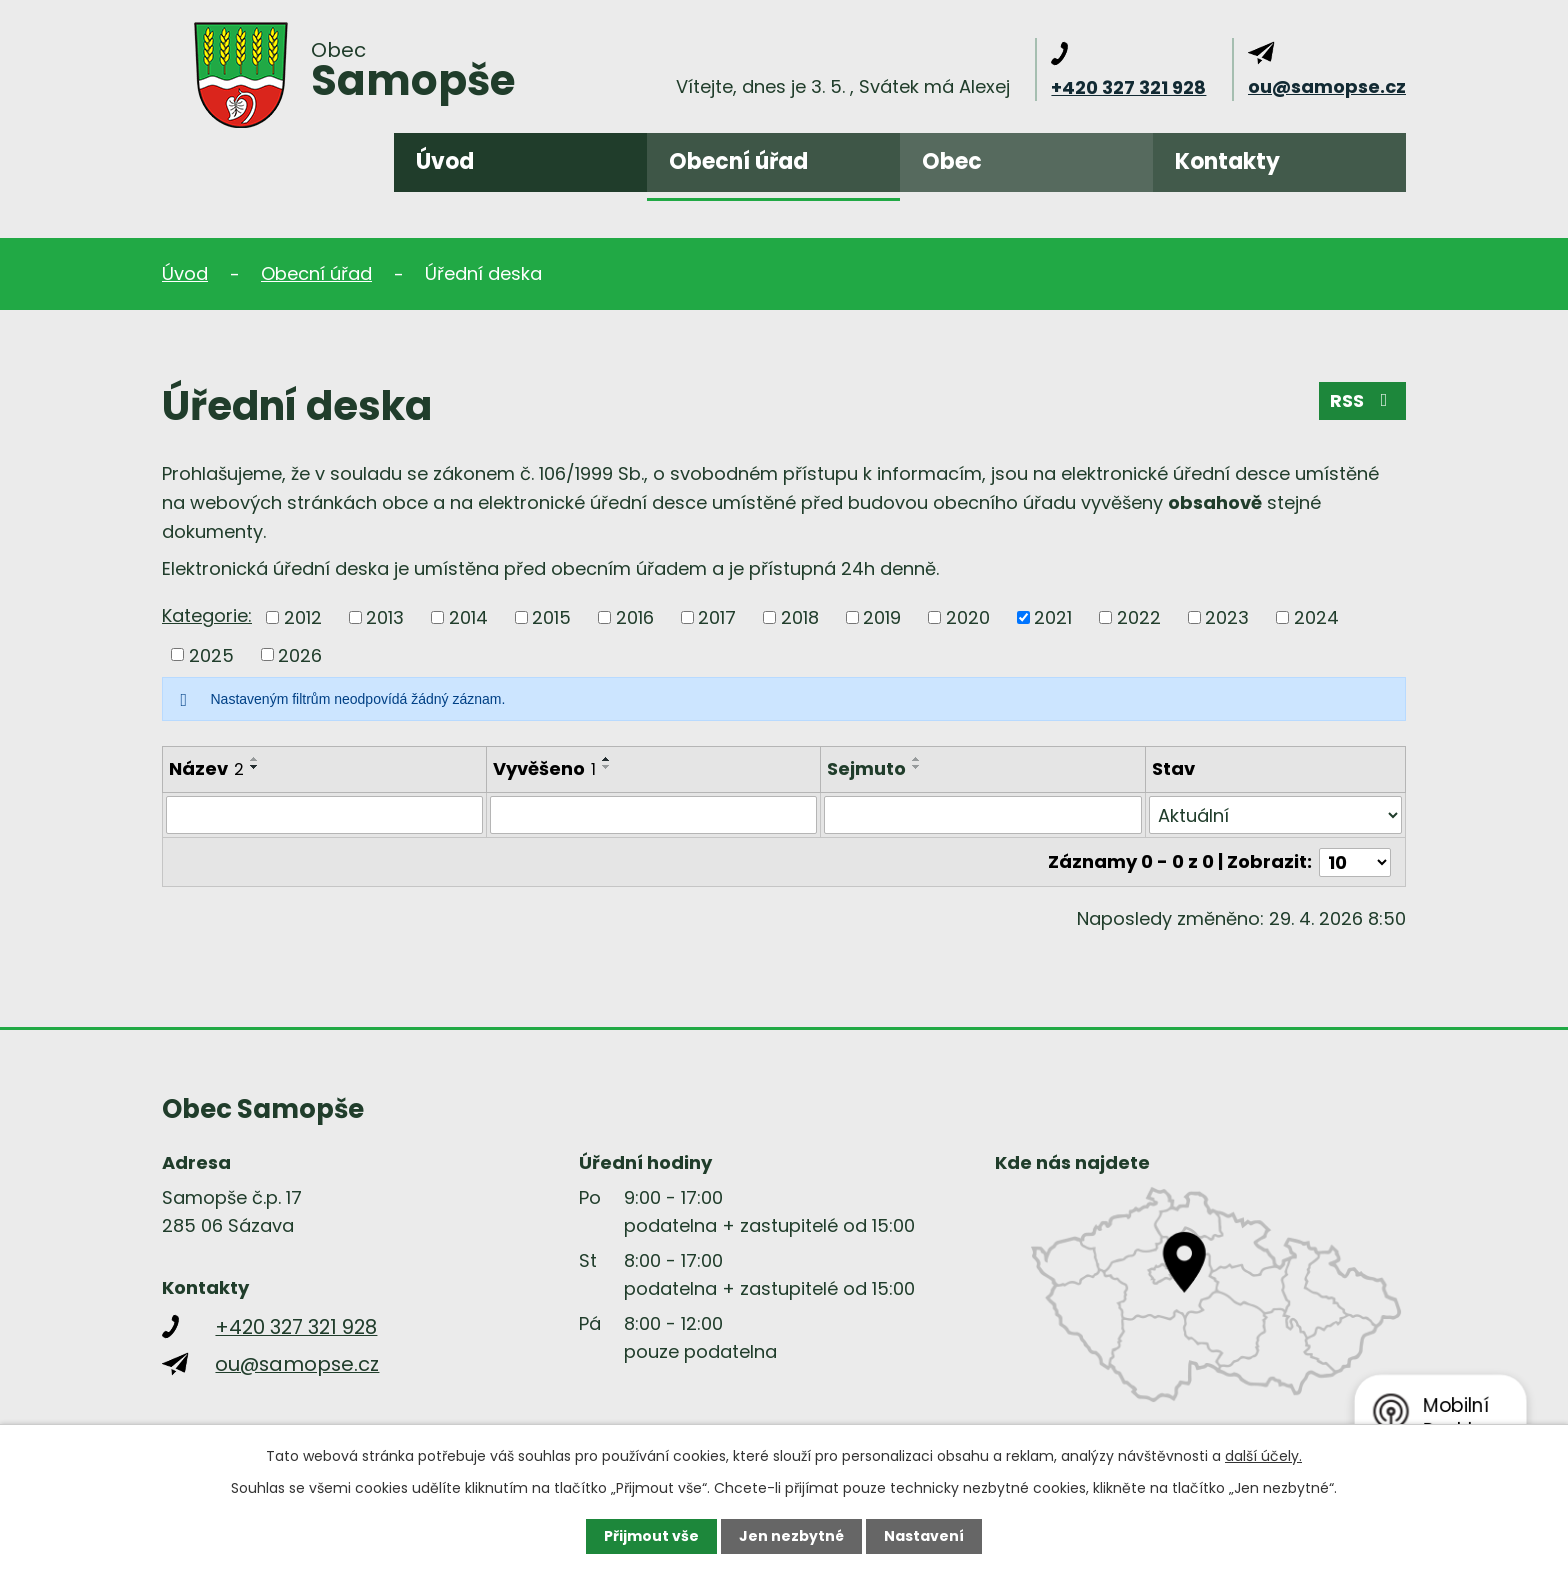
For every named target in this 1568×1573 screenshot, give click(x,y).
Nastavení (924, 1536)
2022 (1139, 617)
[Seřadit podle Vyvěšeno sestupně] (607, 767)
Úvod (445, 161)
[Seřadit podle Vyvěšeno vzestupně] (607, 759)
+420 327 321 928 (1128, 87)
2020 (968, 617)
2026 (300, 654)
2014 (468, 617)
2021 (1053, 617)
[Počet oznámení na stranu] (1355, 861)
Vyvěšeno (544, 768)
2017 (717, 617)
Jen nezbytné (791, 1536)
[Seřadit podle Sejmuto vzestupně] (917, 759)
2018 (800, 617)
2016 (635, 617)
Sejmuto (866, 768)
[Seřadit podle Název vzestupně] (255, 759)
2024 (1316, 617)
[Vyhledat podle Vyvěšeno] (653, 815)
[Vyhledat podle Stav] (1275, 815)
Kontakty (1227, 161)
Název (206, 768)
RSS (1363, 400)
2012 (303, 617)
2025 (211, 654)
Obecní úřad (738, 161)
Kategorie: (207, 615)
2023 (1227, 617)
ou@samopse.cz (1327, 86)
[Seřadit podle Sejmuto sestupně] (917, 767)
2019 (882, 617)
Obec (952, 161)
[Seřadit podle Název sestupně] (255, 767)
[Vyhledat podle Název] (324, 815)
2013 (385, 617)
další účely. (1263, 1456)
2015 (551, 617)
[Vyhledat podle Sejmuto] (982, 815)
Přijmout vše (651, 1536)
